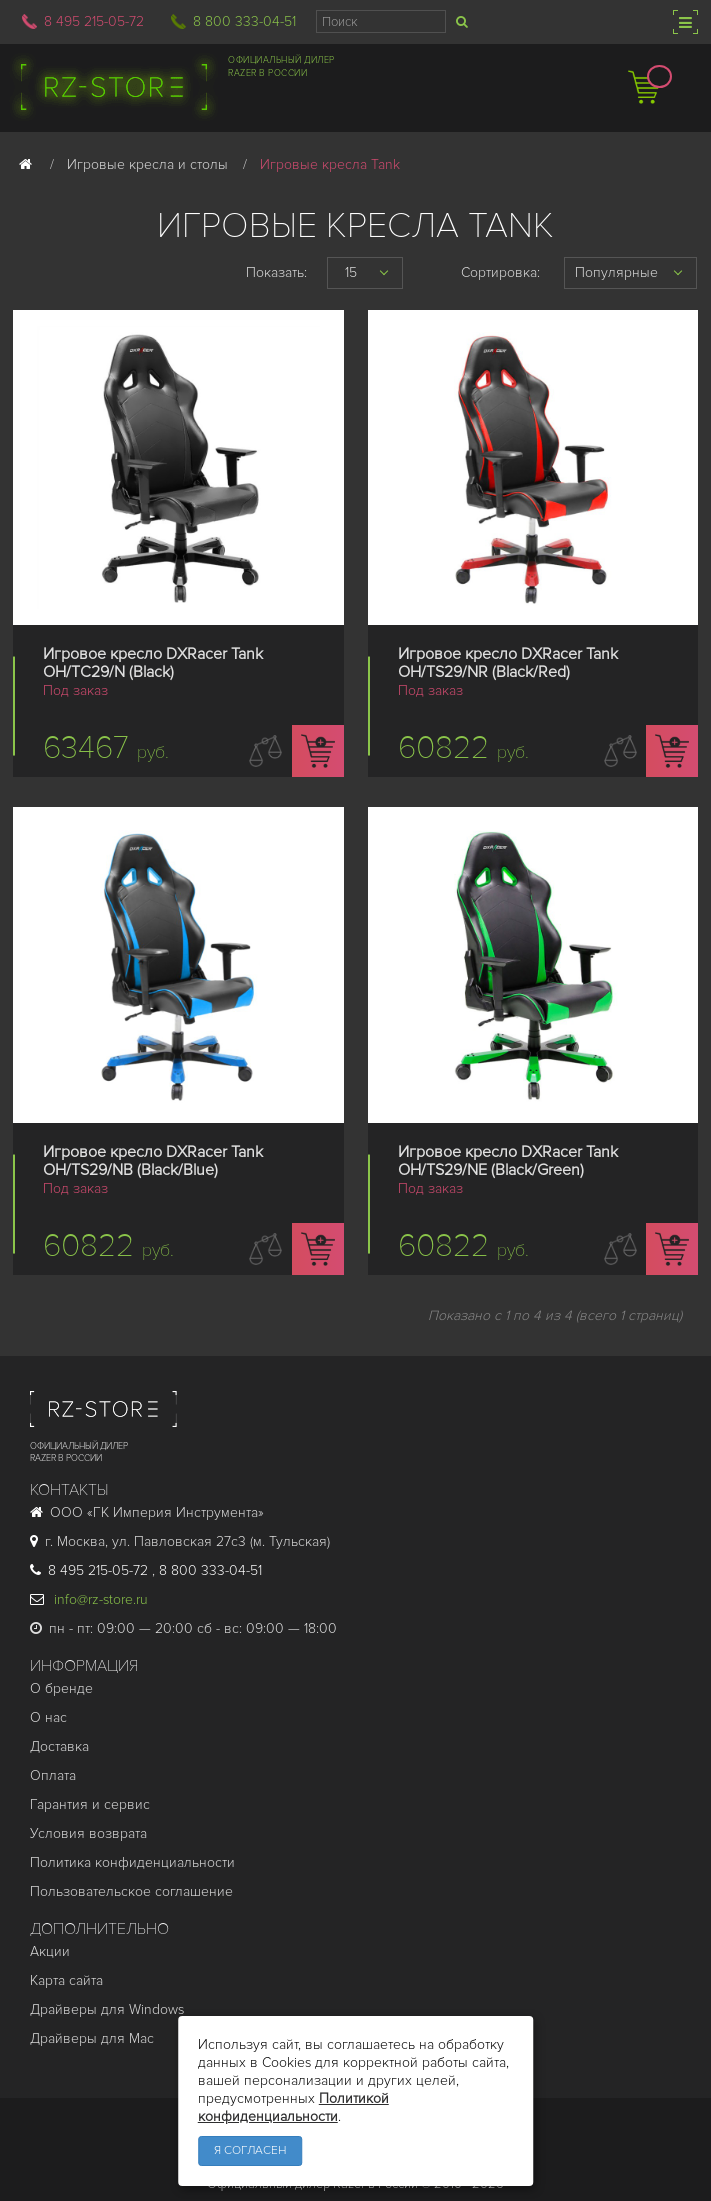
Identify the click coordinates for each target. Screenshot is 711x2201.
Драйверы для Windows (107, 2009)
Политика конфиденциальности (132, 1862)
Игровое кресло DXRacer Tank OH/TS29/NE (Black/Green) (508, 1161)
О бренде (61, 1688)
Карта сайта (66, 1980)
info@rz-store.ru (89, 1599)
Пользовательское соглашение (131, 1891)
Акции (50, 1951)
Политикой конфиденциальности (293, 2107)
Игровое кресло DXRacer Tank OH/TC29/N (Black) (153, 663)
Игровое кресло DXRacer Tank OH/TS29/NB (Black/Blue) (153, 1161)
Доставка (59, 1746)
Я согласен (250, 2150)
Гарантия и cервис (90, 1804)
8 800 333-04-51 (244, 21)
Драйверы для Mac (92, 2038)
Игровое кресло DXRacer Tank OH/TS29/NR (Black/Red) (508, 663)
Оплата (53, 1775)
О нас (48, 1717)
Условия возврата (88, 1833)
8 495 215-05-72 (94, 21)
